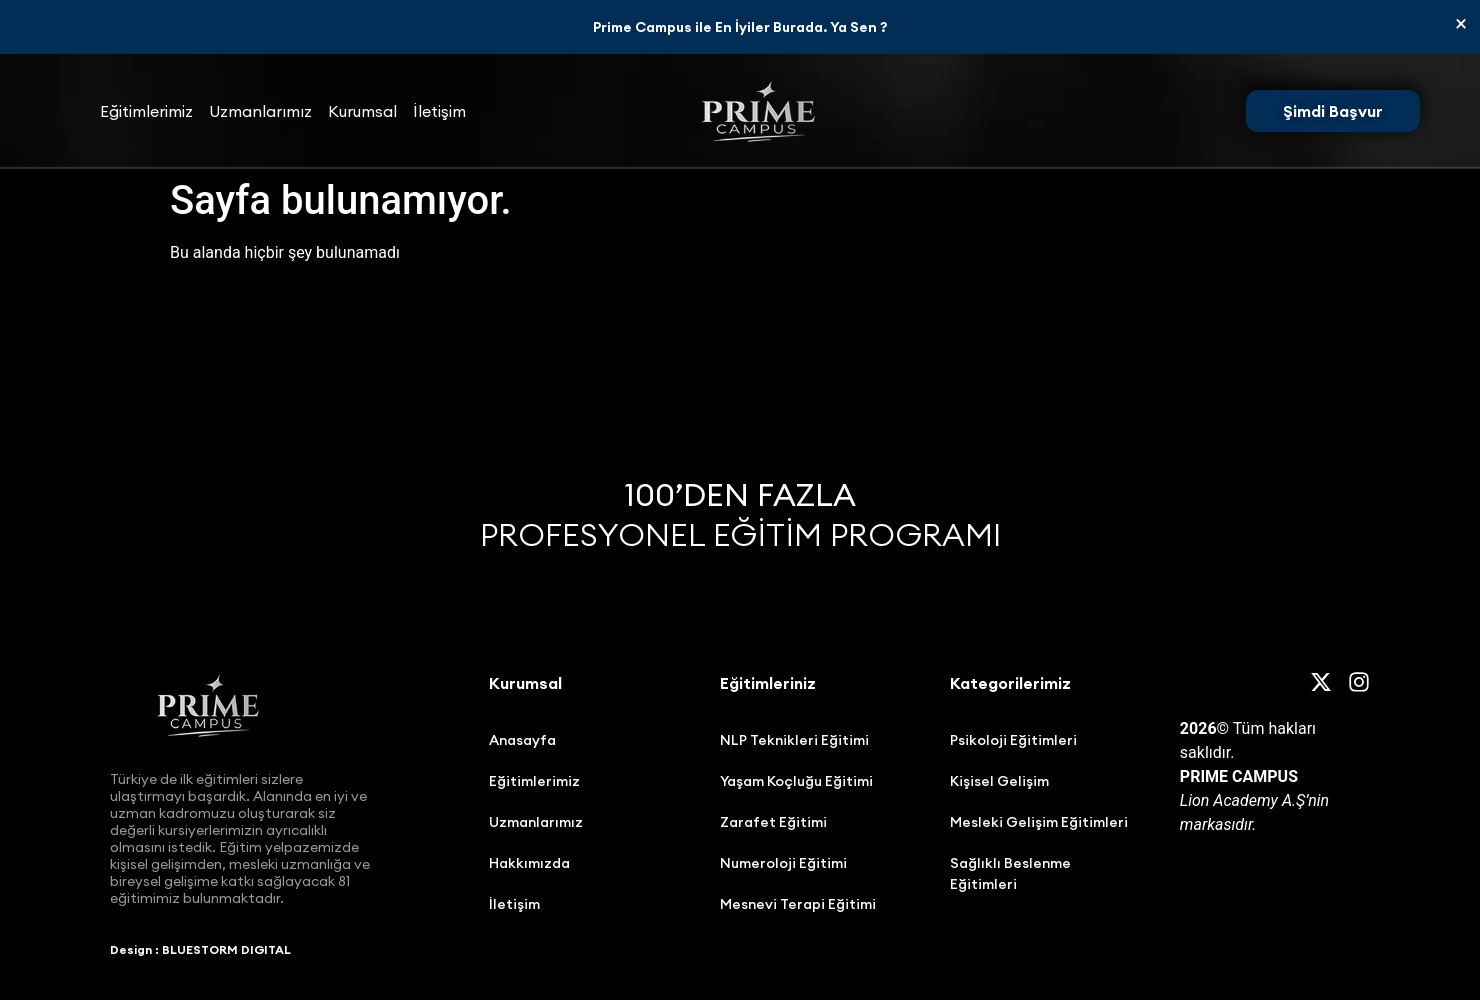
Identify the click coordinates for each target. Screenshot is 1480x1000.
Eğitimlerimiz (146, 111)
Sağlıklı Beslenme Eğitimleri (1010, 873)
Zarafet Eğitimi (773, 822)
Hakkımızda (529, 863)
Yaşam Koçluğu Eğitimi (796, 781)
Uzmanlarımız (260, 111)
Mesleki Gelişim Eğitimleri (1039, 822)
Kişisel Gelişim (999, 781)
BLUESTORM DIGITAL (226, 949)
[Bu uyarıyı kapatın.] (1461, 24)
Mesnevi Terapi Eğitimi (798, 904)
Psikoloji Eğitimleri (1013, 740)
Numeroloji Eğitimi (783, 863)
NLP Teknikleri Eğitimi (794, 740)
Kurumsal (362, 111)
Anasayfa (522, 740)
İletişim (439, 111)
